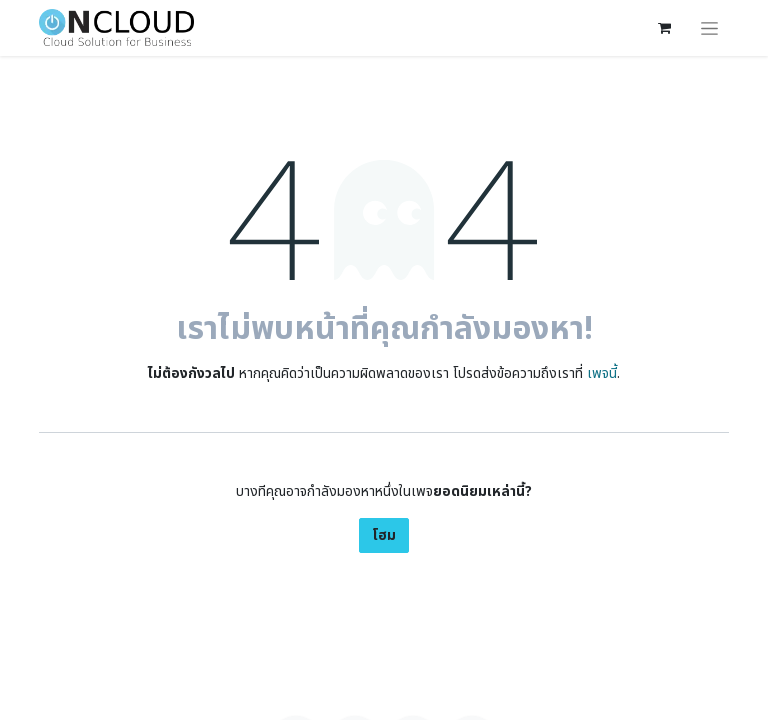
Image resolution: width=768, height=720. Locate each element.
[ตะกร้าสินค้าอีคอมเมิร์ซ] (664, 28)
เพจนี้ (602, 373)
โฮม (384, 535)
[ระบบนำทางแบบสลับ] (709, 28)
